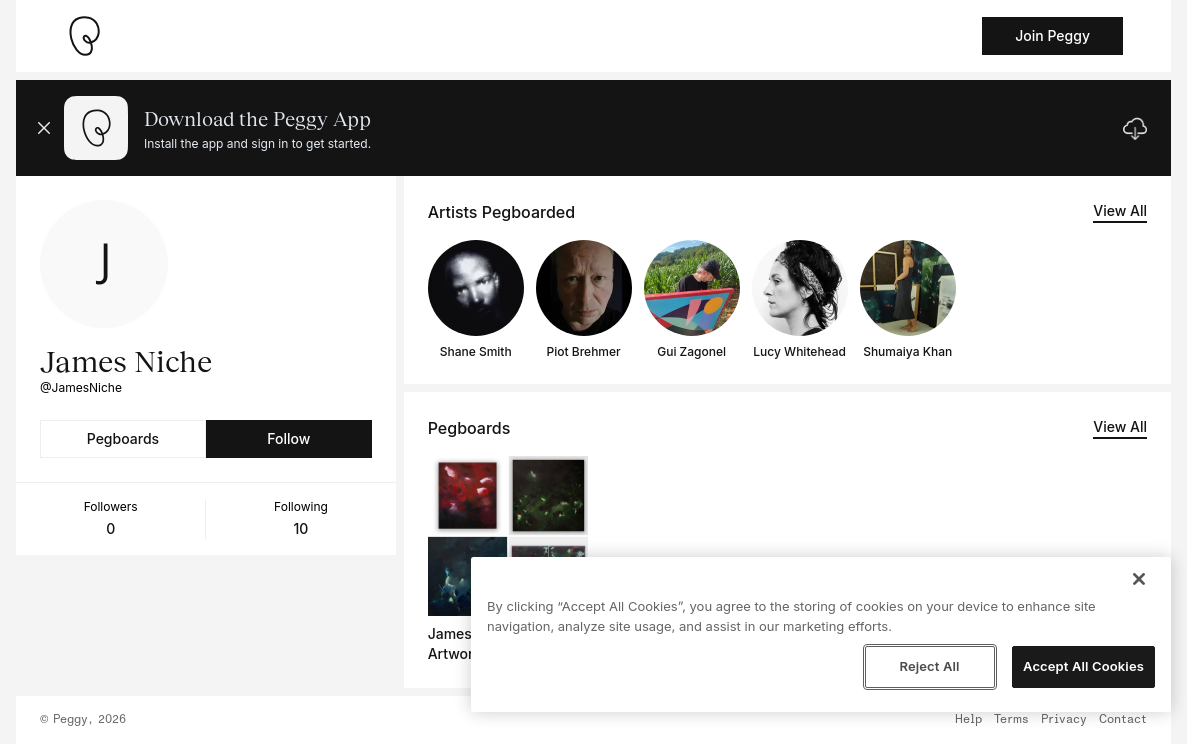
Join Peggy (1052, 35)
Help (968, 720)
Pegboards (123, 438)
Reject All (929, 666)
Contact (1123, 720)
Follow (288, 438)
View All (1120, 210)
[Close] (1139, 579)
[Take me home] (84, 36)
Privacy (1064, 720)
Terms (1011, 720)
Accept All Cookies (1083, 666)
